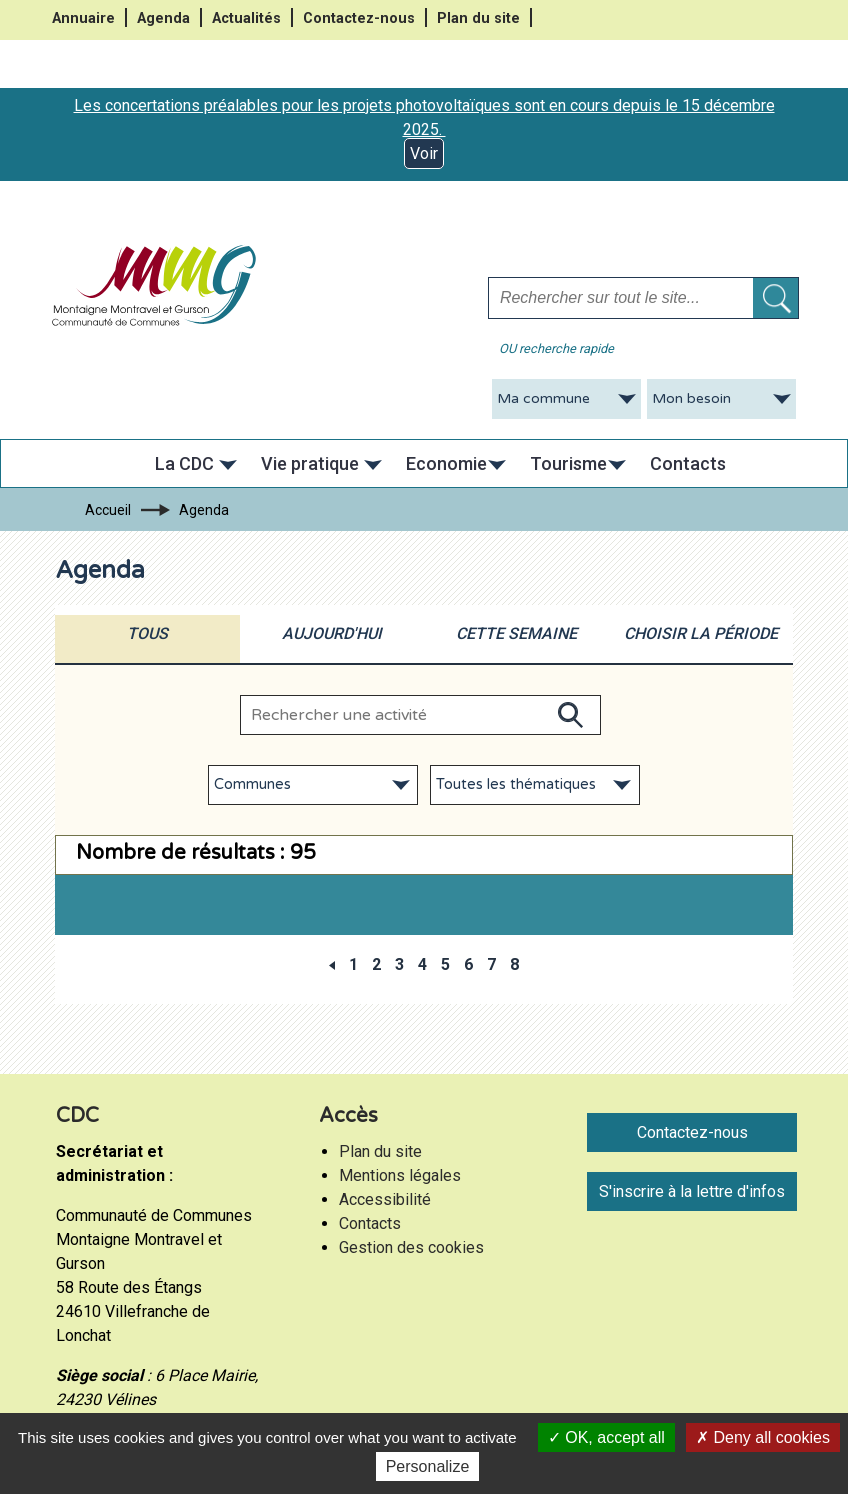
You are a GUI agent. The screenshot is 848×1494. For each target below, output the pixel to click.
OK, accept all (606, 1437)
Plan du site (478, 18)
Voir (424, 153)
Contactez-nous (359, 18)
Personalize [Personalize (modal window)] (428, 1466)
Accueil (108, 510)
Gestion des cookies (411, 1247)
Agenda (163, 18)
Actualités (246, 18)
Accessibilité (385, 1199)
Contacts (370, 1223)
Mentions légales (400, 1175)
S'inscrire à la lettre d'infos (692, 1191)
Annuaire (83, 18)
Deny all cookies (763, 1437)
